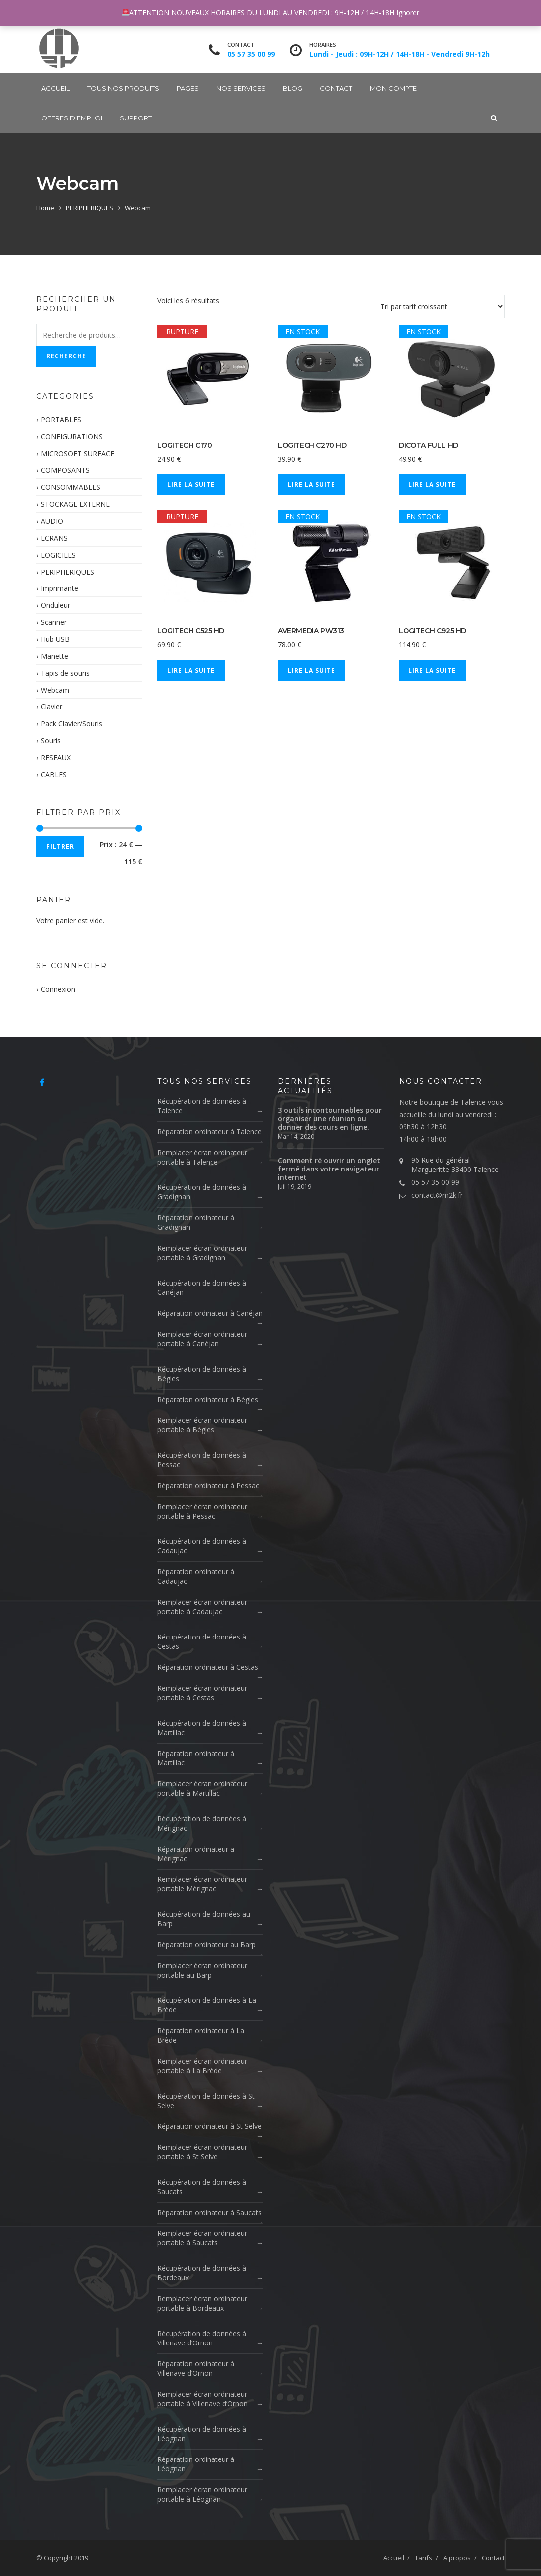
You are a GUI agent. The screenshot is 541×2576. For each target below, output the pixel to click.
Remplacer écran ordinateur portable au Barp (202, 1970)
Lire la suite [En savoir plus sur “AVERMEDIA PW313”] (311, 670)
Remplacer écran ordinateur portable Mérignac (202, 1883)
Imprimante (59, 588)
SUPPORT (136, 118)
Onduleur (55, 605)
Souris (51, 740)
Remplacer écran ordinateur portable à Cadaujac (202, 1606)
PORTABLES (61, 419)
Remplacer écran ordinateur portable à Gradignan (202, 1252)
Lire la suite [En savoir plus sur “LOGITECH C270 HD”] (311, 484)
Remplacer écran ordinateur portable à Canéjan (202, 1338)
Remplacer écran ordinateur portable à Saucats (202, 2237)
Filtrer (60, 846)
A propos (457, 2557)
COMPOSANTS (65, 470)
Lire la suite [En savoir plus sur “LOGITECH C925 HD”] (432, 670)
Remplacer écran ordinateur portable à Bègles (202, 1424)
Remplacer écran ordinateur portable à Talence (202, 1157)
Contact (336, 88)
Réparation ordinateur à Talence (209, 1131)
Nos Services (241, 88)
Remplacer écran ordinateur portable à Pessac (202, 1511)
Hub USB (55, 639)
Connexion (58, 989)
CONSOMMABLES (70, 487)
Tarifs (423, 2557)
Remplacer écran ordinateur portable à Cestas (202, 1692)
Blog (292, 88)
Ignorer (407, 12)
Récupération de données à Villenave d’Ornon (201, 2338)
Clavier (51, 706)
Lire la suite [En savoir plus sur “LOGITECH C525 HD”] (191, 670)
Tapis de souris (65, 673)
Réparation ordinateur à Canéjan (210, 1313)
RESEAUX (56, 757)
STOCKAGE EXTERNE (75, 504)
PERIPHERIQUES (89, 207)
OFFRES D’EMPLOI (71, 118)
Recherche (66, 356)
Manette (54, 656)
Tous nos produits (123, 88)
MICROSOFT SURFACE (77, 453)
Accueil (55, 88)
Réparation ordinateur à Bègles (207, 1399)
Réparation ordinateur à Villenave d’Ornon (195, 2368)
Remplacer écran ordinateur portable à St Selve (202, 2151)
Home (45, 207)
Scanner (54, 622)
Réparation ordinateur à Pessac (208, 1485)
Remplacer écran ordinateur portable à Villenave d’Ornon (202, 2398)
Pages (188, 88)
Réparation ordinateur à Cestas (207, 1667)
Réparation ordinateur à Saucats (209, 2212)
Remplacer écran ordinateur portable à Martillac (202, 1788)
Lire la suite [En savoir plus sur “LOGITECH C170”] (191, 484)
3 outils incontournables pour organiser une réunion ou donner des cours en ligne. (330, 1118)
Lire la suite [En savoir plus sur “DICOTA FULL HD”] (432, 484)
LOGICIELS (58, 555)
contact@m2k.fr (437, 1195)
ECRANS (54, 538)
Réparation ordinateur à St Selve (209, 2126)
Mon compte (393, 88)
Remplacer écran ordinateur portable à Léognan (202, 2494)
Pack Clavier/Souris (71, 723)
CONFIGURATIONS (72, 436)
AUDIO (52, 521)
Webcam (55, 690)
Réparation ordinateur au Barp (206, 1944)
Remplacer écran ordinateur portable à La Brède (202, 2065)
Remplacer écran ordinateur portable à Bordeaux (202, 2303)
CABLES (54, 774)
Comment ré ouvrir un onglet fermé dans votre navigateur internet (329, 1168)
